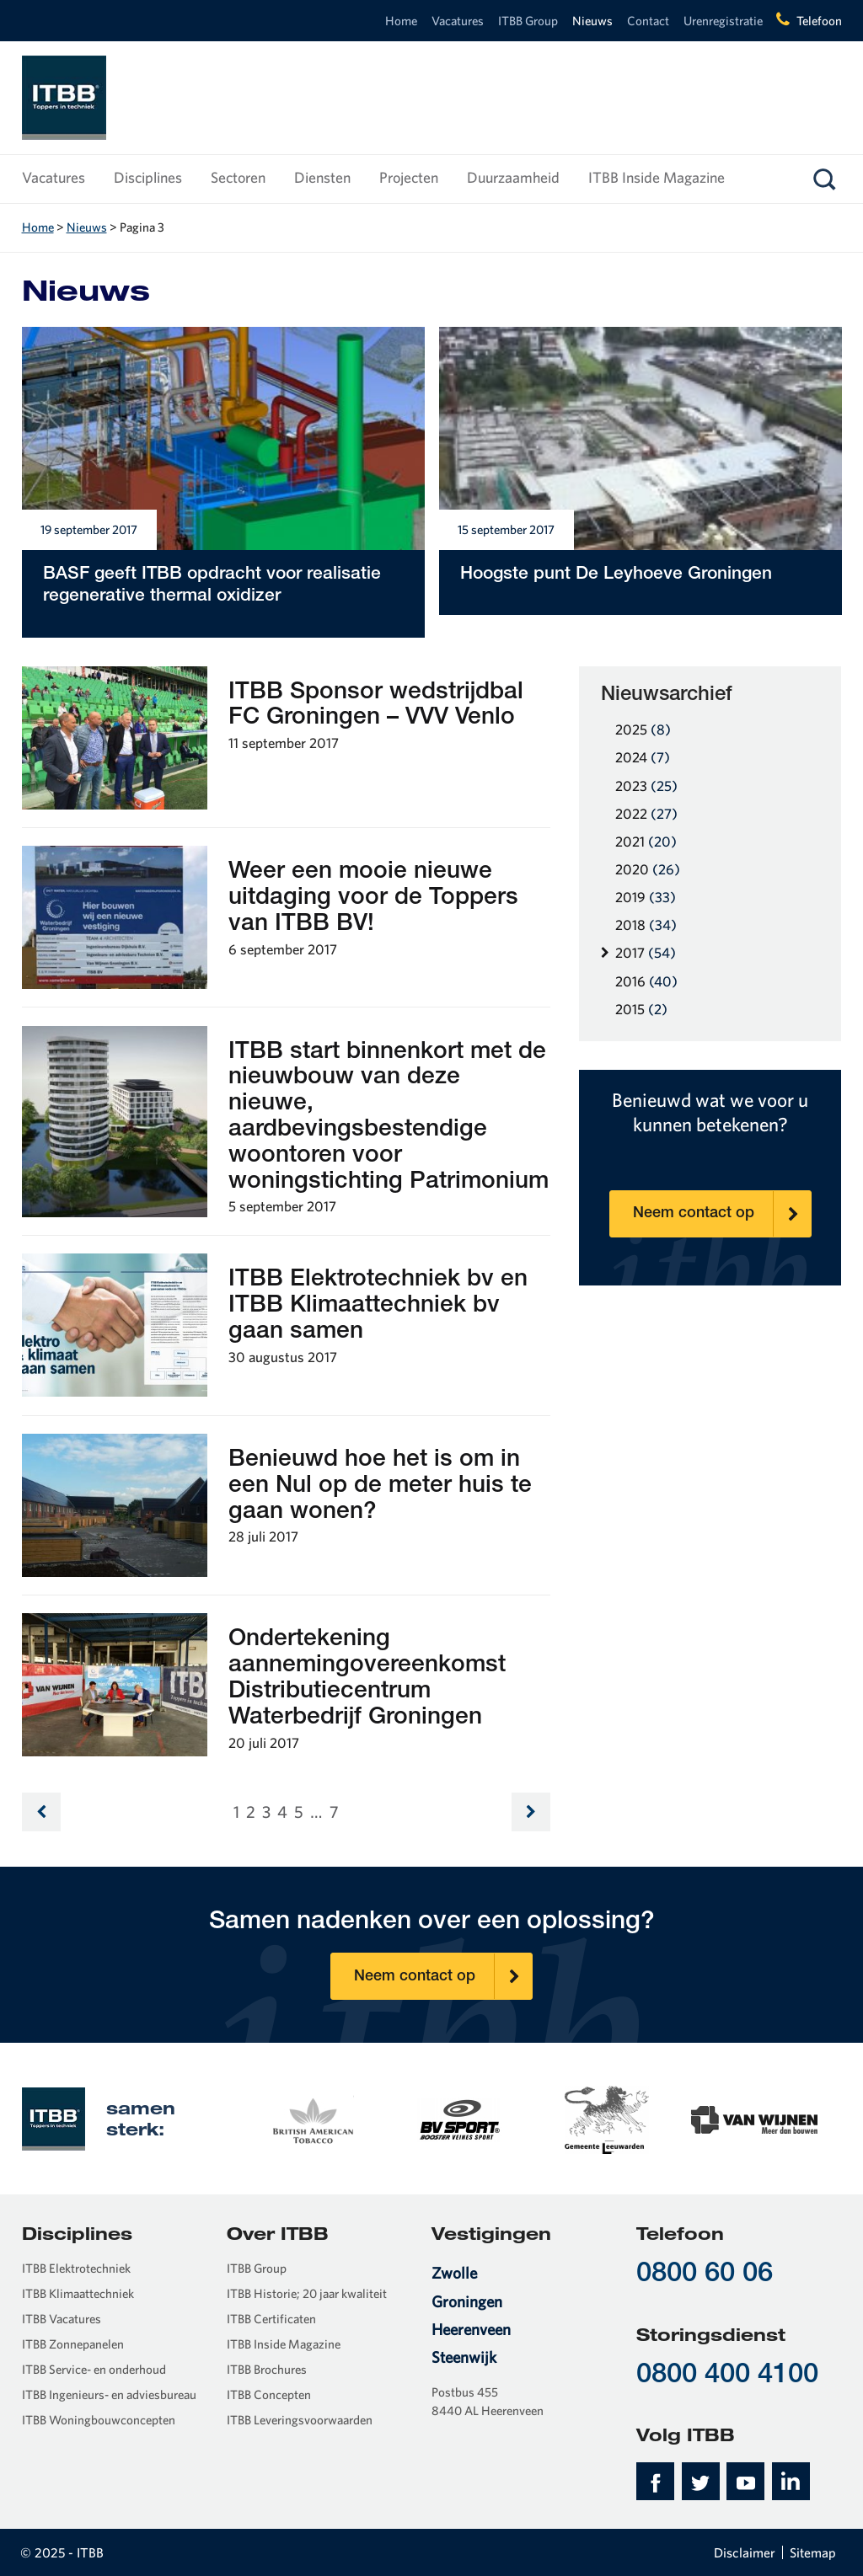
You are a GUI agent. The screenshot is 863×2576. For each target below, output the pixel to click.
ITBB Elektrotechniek (76, 2268)
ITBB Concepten (269, 2394)
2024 (642, 757)
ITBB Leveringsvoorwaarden (300, 2420)
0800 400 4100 (727, 2376)
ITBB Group (528, 20)
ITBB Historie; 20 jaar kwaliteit (307, 2293)
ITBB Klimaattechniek (78, 2293)
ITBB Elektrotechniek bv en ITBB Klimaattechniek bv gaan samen (378, 1306)
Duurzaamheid (513, 177)
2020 (647, 869)
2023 (646, 786)
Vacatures (458, 20)
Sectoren (238, 177)
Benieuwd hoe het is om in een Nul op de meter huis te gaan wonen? (380, 1487)
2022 (646, 813)
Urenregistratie (723, 20)
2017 (645, 952)
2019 (645, 897)
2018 (646, 925)
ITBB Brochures (267, 2369)
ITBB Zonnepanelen (73, 2344)
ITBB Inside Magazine (656, 177)
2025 (643, 729)
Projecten (408, 177)
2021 (646, 841)
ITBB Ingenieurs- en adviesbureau (109, 2394)
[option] (312, 2117)
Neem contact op (722, 1214)
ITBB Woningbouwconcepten (98, 2420)
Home (401, 20)
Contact (648, 20)
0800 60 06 (704, 2275)
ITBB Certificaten (271, 2318)
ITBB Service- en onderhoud (94, 2369)
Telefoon (819, 20)
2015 (641, 1009)
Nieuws (592, 20)
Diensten (322, 177)
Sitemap (813, 2552)
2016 (646, 981)
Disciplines (148, 177)
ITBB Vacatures (61, 2318)
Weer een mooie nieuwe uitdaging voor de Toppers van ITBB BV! (373, 899)
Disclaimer (744, 2552)
